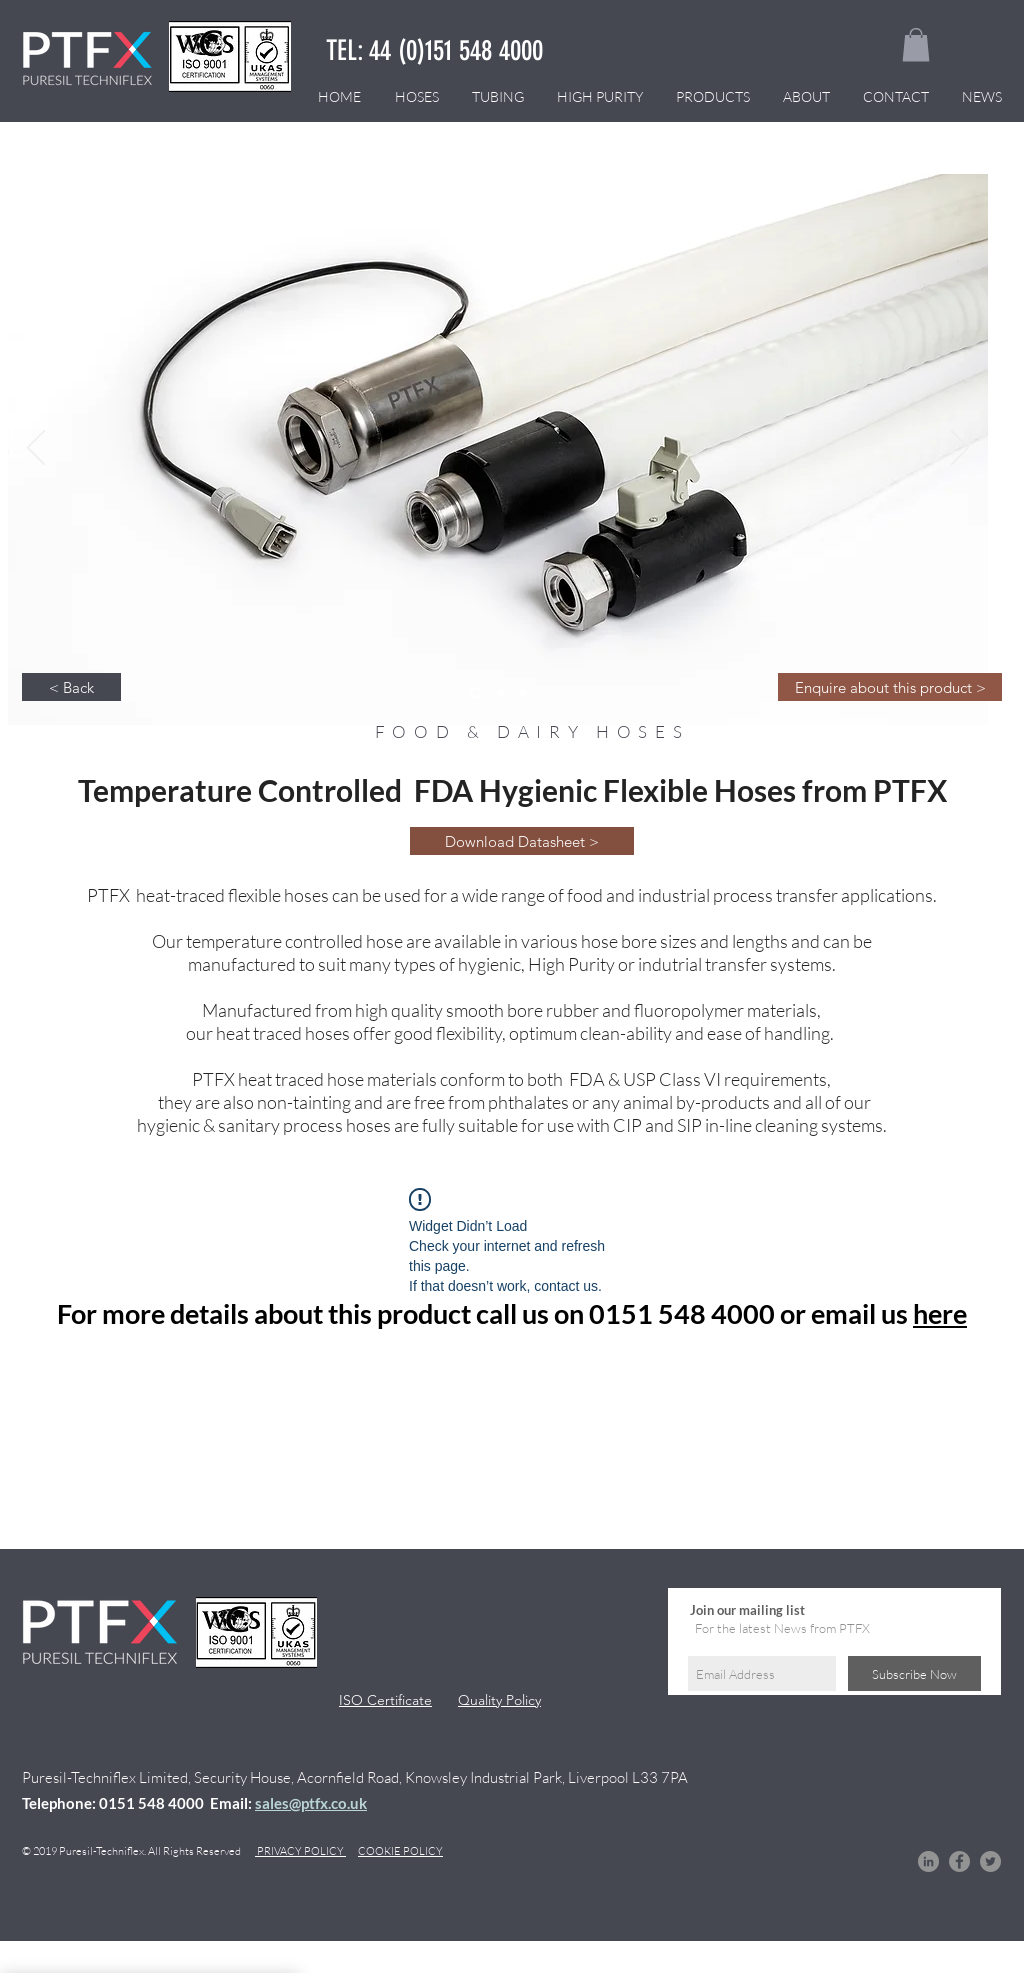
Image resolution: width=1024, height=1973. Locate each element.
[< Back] (71, 687)
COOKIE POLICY (400, 1851)
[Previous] (36, 449)
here (940, 1313)
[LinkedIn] (928, 1861)
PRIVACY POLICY (300, 1851)
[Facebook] (959, 1861)
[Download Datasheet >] (522, 841)
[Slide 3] (475, 693)
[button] (916, 44)
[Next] (960, 449)
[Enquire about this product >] (890, 687)
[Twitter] (990, 1861)
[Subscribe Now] (914, 1673)
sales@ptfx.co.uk (311, 1803)
